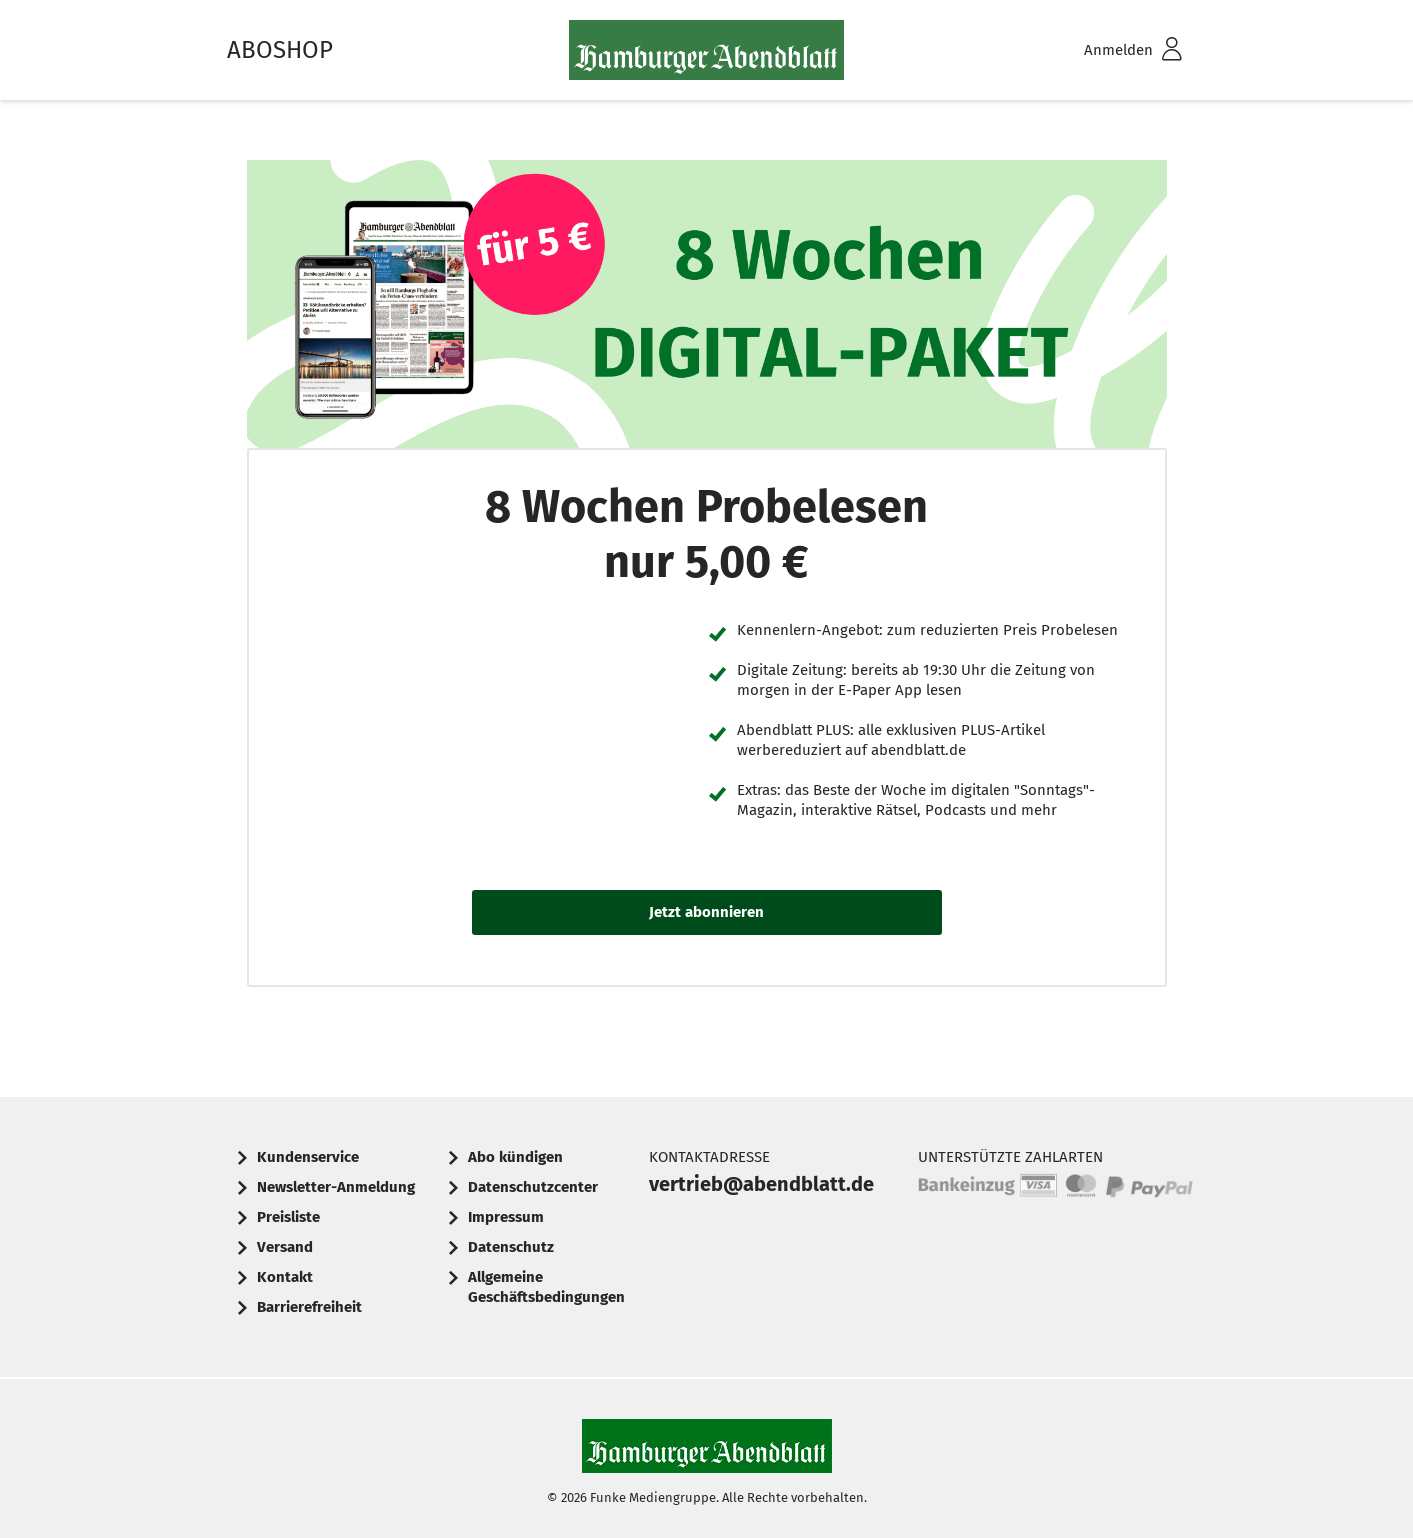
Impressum (506, 1217)
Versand (285, 1247)
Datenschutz (511, 1247)
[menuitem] (1107, 50)
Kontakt (285, 1277)
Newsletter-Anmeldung (336, 1187)
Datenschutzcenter (533, 1187)
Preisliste (288, 1217)
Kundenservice (308, 1157)
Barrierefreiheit (309, 1307)
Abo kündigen (515, 1157)
